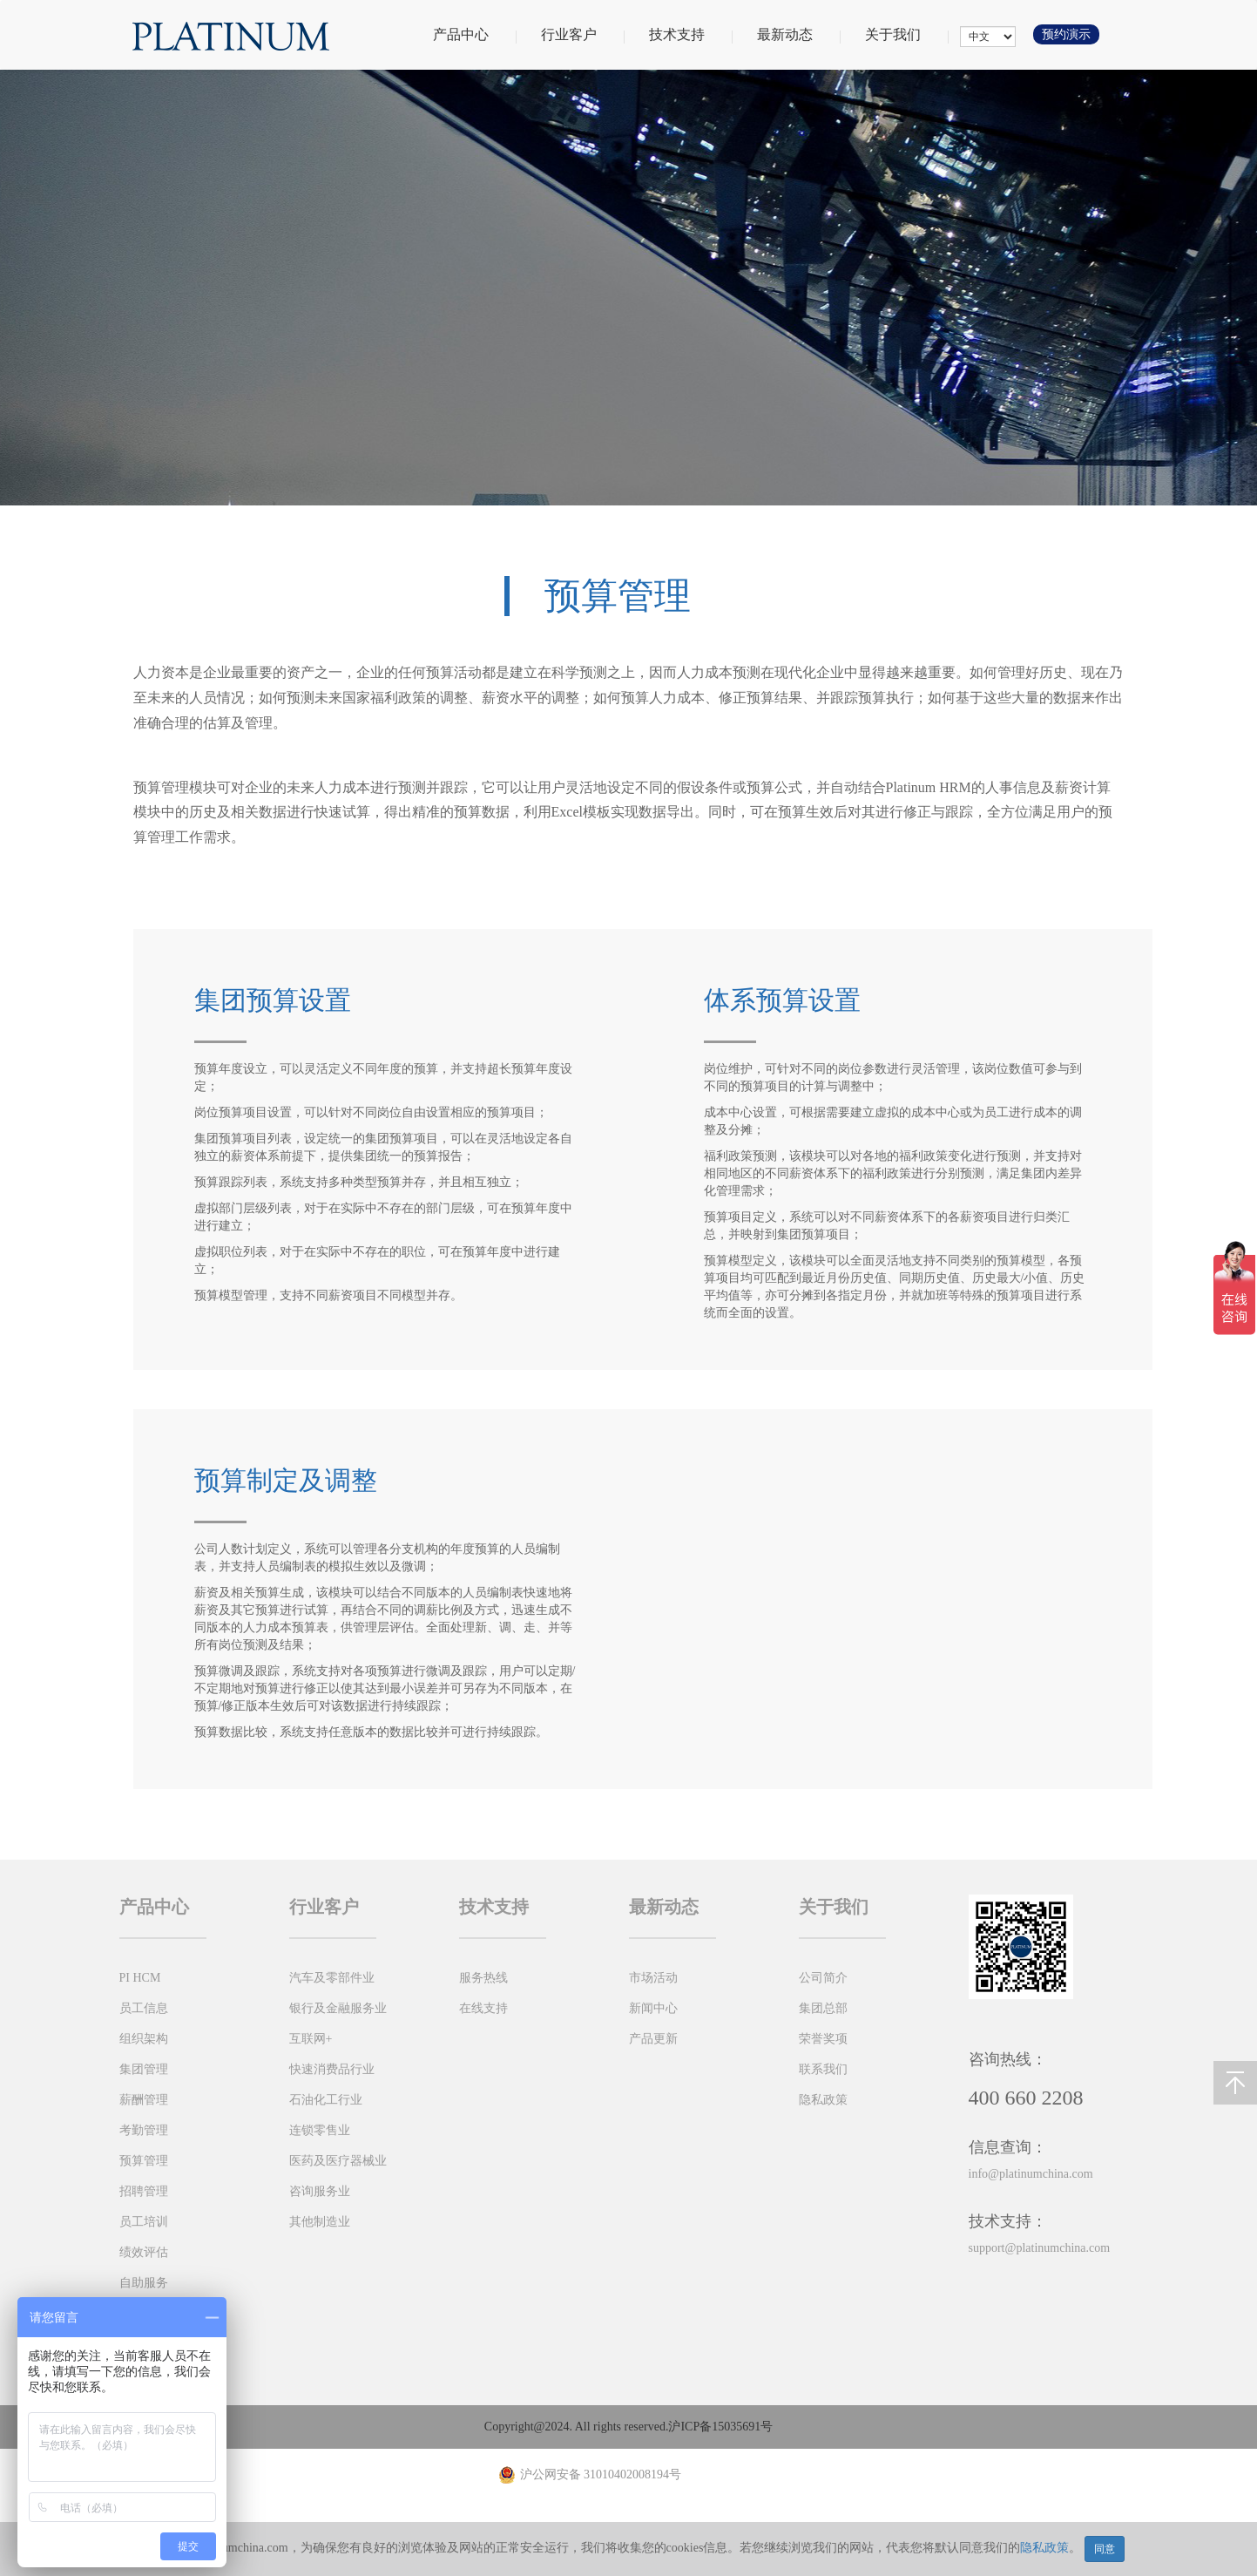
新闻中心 (653, 2008)
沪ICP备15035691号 (720, 2426)
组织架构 (143, 2038)
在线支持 (483, 2008)
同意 (1104, 2549)
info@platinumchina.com (1031, 2173)
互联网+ (311, 2038)
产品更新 (653, 2038)
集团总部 (823, 2008)
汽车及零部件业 (332, 1977)
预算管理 (143, 2160)
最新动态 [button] (798, 33)
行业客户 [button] (582, 33)
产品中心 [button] (474, 33)
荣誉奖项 (823, 2038)
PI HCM (140, 1977)
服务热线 (483, 1977)
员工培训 (143, 2221)
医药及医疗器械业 (338, 2160)
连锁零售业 (319, 2130)
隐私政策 (1044, 2547)
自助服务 (143, 2282)
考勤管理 (143, 2130)
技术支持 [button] (690, 33)
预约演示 (1066, 34)
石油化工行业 (325, 2099)
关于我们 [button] (906, 33)
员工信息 (143, 2008)
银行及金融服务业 (338, 2008)
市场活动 (653, 1977)
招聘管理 (143, 2191)
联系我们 (823, 2069)
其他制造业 (319, 2221)
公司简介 (823, 1977)
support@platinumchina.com (1040, 2247)
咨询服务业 (319, 2191)
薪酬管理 (143, 2099)
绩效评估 (143, 2252)
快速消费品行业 (332, 2069)
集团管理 (143, 2069)
